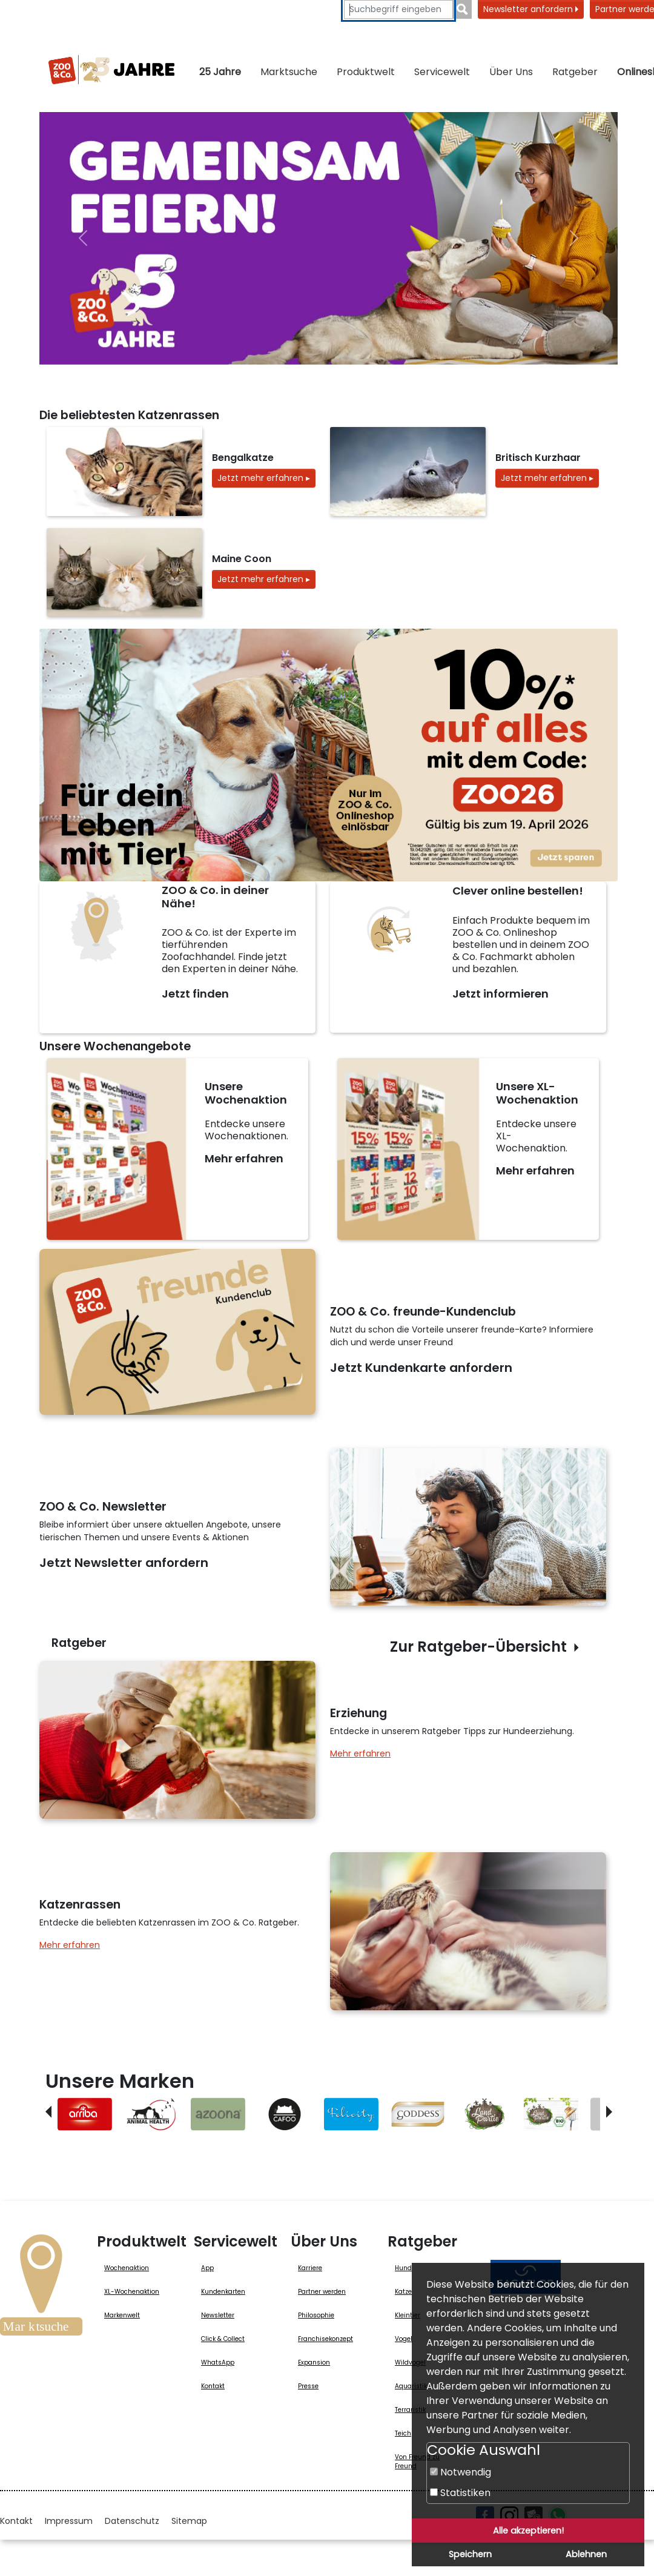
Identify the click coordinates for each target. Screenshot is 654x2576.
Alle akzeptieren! (528, 2531)
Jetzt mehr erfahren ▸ (263, 478)
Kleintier (407, 2315)
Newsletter (217, 2315)
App (207, 2268)
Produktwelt (366, 72)
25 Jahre (220, 72)
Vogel (403, 2338)
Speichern (470, 2554)
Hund (403, 2268)
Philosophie (316, 2315)
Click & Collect (223, 2338)
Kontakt (213, 2386)
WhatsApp (217, 2362)
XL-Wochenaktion (131, 2291)
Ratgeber (575, 72)
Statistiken (460, 2493)
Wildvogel (410, 2362)
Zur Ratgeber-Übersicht (478, 1647)
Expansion (314, 2362)
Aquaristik (411, 2386)
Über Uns (511, 72)
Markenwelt (122, 2315)
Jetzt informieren (500, 993)
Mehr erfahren (244, 1158)
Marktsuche (288, 72)
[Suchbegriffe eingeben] (398, 9)
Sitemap (189, 2521)
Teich (403, 2433)
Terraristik (410, 2409)
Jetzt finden (195, 993)
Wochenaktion (126, 2268)
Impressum (69, 2521)
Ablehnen (586, 2554)
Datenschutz (132, 2521)
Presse (308, 2386)
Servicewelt (442, 72)
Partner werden (322, 2291)
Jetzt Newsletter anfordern (123, 1562)
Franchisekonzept (325, 2338)
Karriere (310, 2268)
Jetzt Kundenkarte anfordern (421, 1367)
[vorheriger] (82, 238)
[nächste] (574, 238)
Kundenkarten (223, 2291)
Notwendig (460, 2472)
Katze (403, 2291)
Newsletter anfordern (530, 9)
